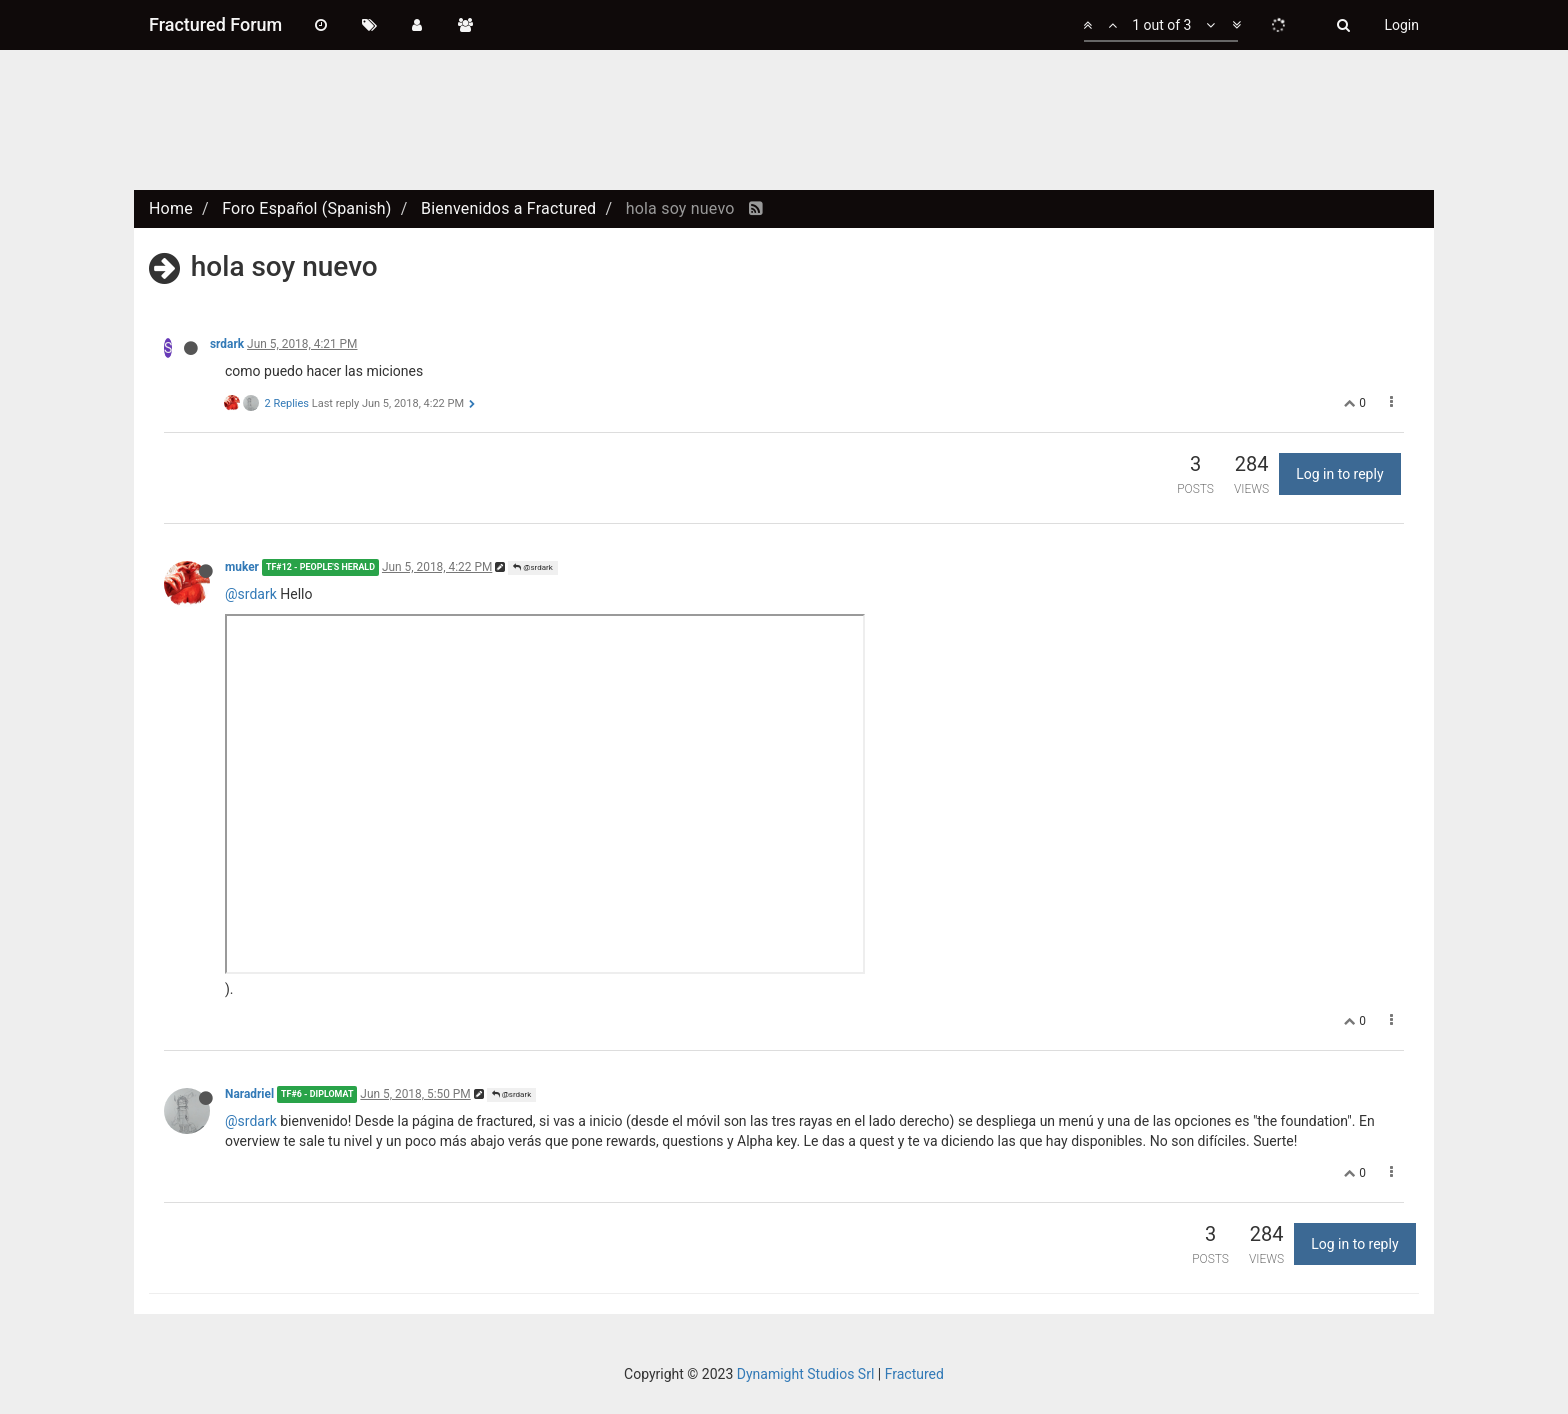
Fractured (914, 1374)
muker (242, 567)
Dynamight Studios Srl (806, 1374)
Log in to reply (1339, 474)
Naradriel (249, 1094)
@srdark (533, 567)
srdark (227, 344)
